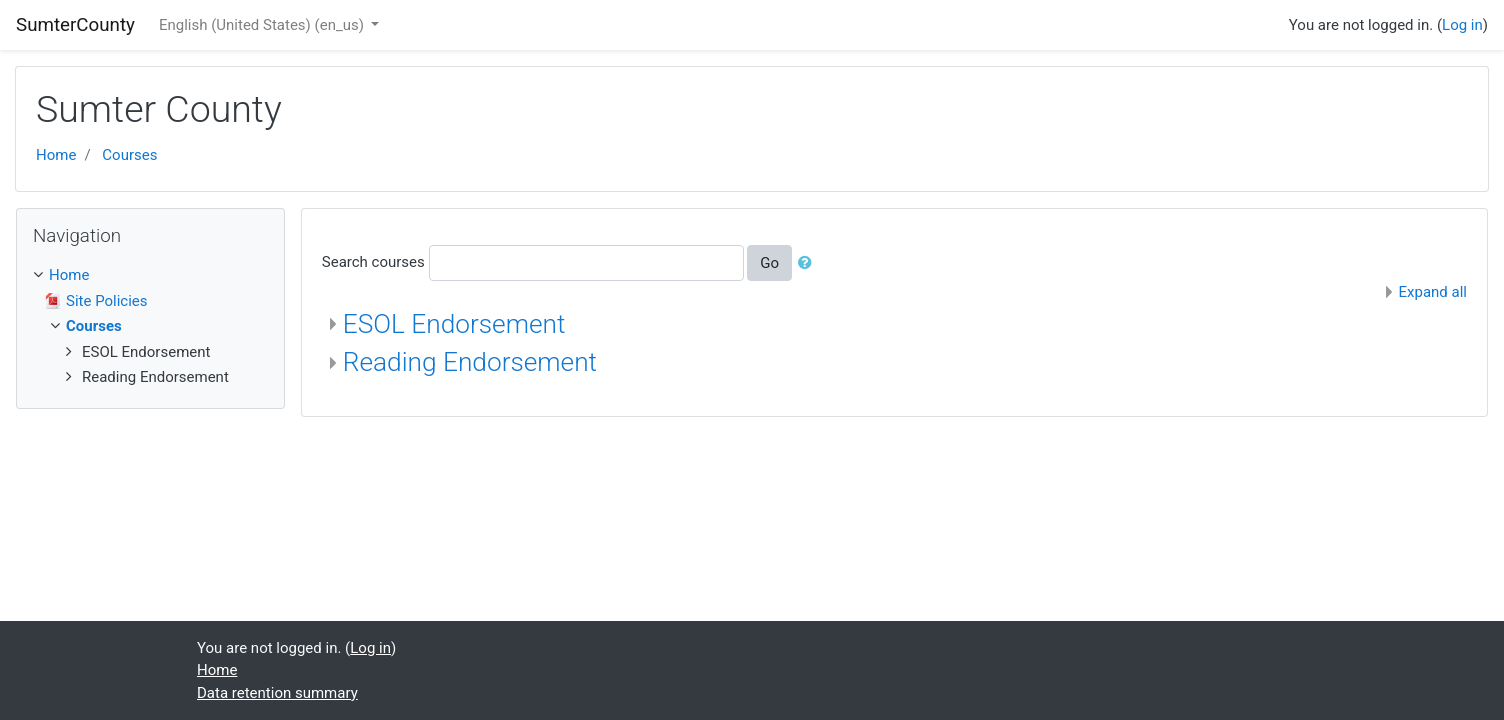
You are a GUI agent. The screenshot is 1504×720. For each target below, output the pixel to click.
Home (56, 155)
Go (769, 263)
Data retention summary (277, 693)
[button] (809, 263)
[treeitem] (150, 275)
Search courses (373, 262)
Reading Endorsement (470, 362)
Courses (129, 155)
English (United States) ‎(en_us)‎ (263, 25)
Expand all (1433, 292)
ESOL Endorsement (454, 324)
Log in (1462, 25)
